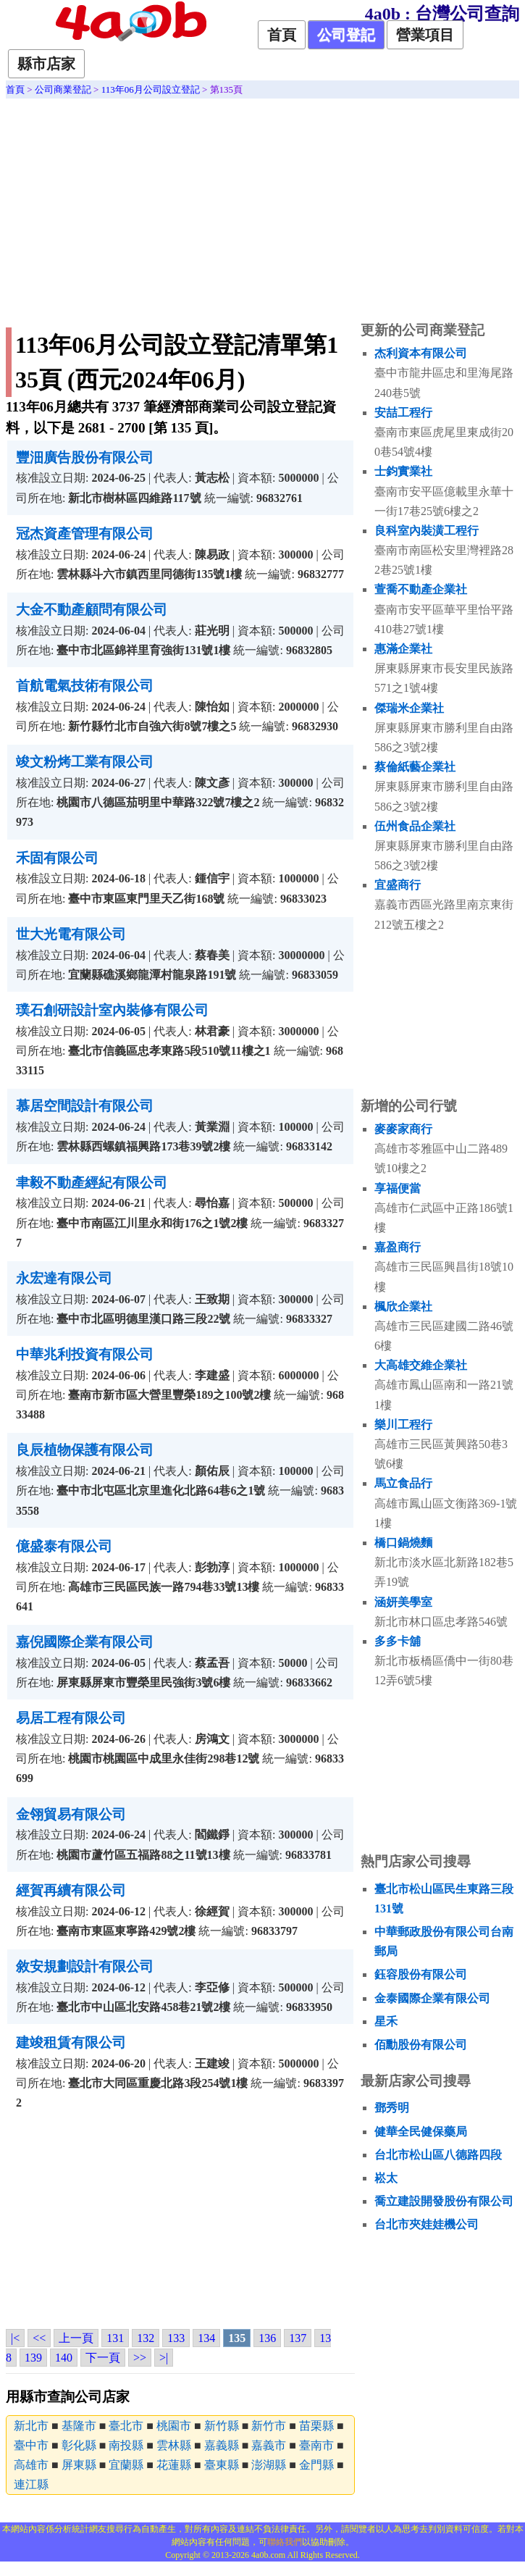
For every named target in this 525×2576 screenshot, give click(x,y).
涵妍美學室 (403, 1602)
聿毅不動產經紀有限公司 (91, 1182)
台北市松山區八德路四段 (438, 2155)
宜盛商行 (397, 885)
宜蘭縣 (126, 2465)
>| (163, 2357)
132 (145, 2338)
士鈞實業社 (403, 471)
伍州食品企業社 (414, 826)
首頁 (281, 35)
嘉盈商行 (397, 1247)
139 (33, 2357)
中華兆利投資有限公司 (85, 1354)
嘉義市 (268, 2445)
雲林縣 (173, 2445)
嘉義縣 (221, 2445)
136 (267, 2338)
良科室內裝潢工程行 (426, 530)
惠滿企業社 (403, 649)
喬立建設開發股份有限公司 (443, 2201)
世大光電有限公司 (71, 934)
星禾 (386, 2021)
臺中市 (31, 2445)
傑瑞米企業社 (409, 708)
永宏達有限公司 (64, 1278)
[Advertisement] (262, 207)
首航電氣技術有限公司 (85, 685)
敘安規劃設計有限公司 (85, 1966)
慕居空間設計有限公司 (85, 1105)
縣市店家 (46, 64)
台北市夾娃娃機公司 (426, 2224)
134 (206, 2338)
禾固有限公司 (57, 858)
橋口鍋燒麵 (403, 1542)
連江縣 (31, 2484)
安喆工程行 (403, 412)
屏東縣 (79, 2465)
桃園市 (173, 2426)
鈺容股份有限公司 (420, 1974)
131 (115, 2338)
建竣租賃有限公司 (71, 2042)
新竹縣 (221, 2426)
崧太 (386, 2178)
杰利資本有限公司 (420, 353)
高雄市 (31, 2465)
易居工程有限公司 (71, 1718)
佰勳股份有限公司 (420, 2044)
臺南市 (316, 2445)
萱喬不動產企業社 (420, 589)
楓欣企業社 (403, 1306)
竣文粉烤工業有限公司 (85, 761)
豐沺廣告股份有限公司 (85, 457)
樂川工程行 (403, 1424)
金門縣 (316, 2465)
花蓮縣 (173, 2465)
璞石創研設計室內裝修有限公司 (112, 1010)
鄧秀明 (391, 2108)
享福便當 (397, 1188)
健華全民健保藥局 (420, 2131)
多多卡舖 (397, 1641)
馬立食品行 (403, 1483)
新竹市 (268, 2426)
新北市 (31, 2426)
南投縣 (126, 2445)
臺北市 (126, 2426)
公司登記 (346, 35)
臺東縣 (221, 2465)
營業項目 (425, 35)
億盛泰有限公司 (64, 1546)
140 (63, 2357)
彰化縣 (79, 2445)
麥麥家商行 (403, 1129)
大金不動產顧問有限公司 (91, 609)
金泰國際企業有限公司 (432, 1998)
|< (15, 2338)
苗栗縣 (316, 2426)
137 (297, 2338)
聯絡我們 (284, 2542)
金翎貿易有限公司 (71, 1814)
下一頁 (102, 2357)
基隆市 (79, 2426)
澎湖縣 (268, 2465)
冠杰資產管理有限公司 (85, 533)
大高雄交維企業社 (420, 1365)
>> (139, 2357)
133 (176, 2338)
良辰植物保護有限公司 (85, 1450)
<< (39, 2338)
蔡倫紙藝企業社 (414, 767)
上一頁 (76, 2338)
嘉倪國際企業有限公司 (85, 1641)
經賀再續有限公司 (71, 1890)
